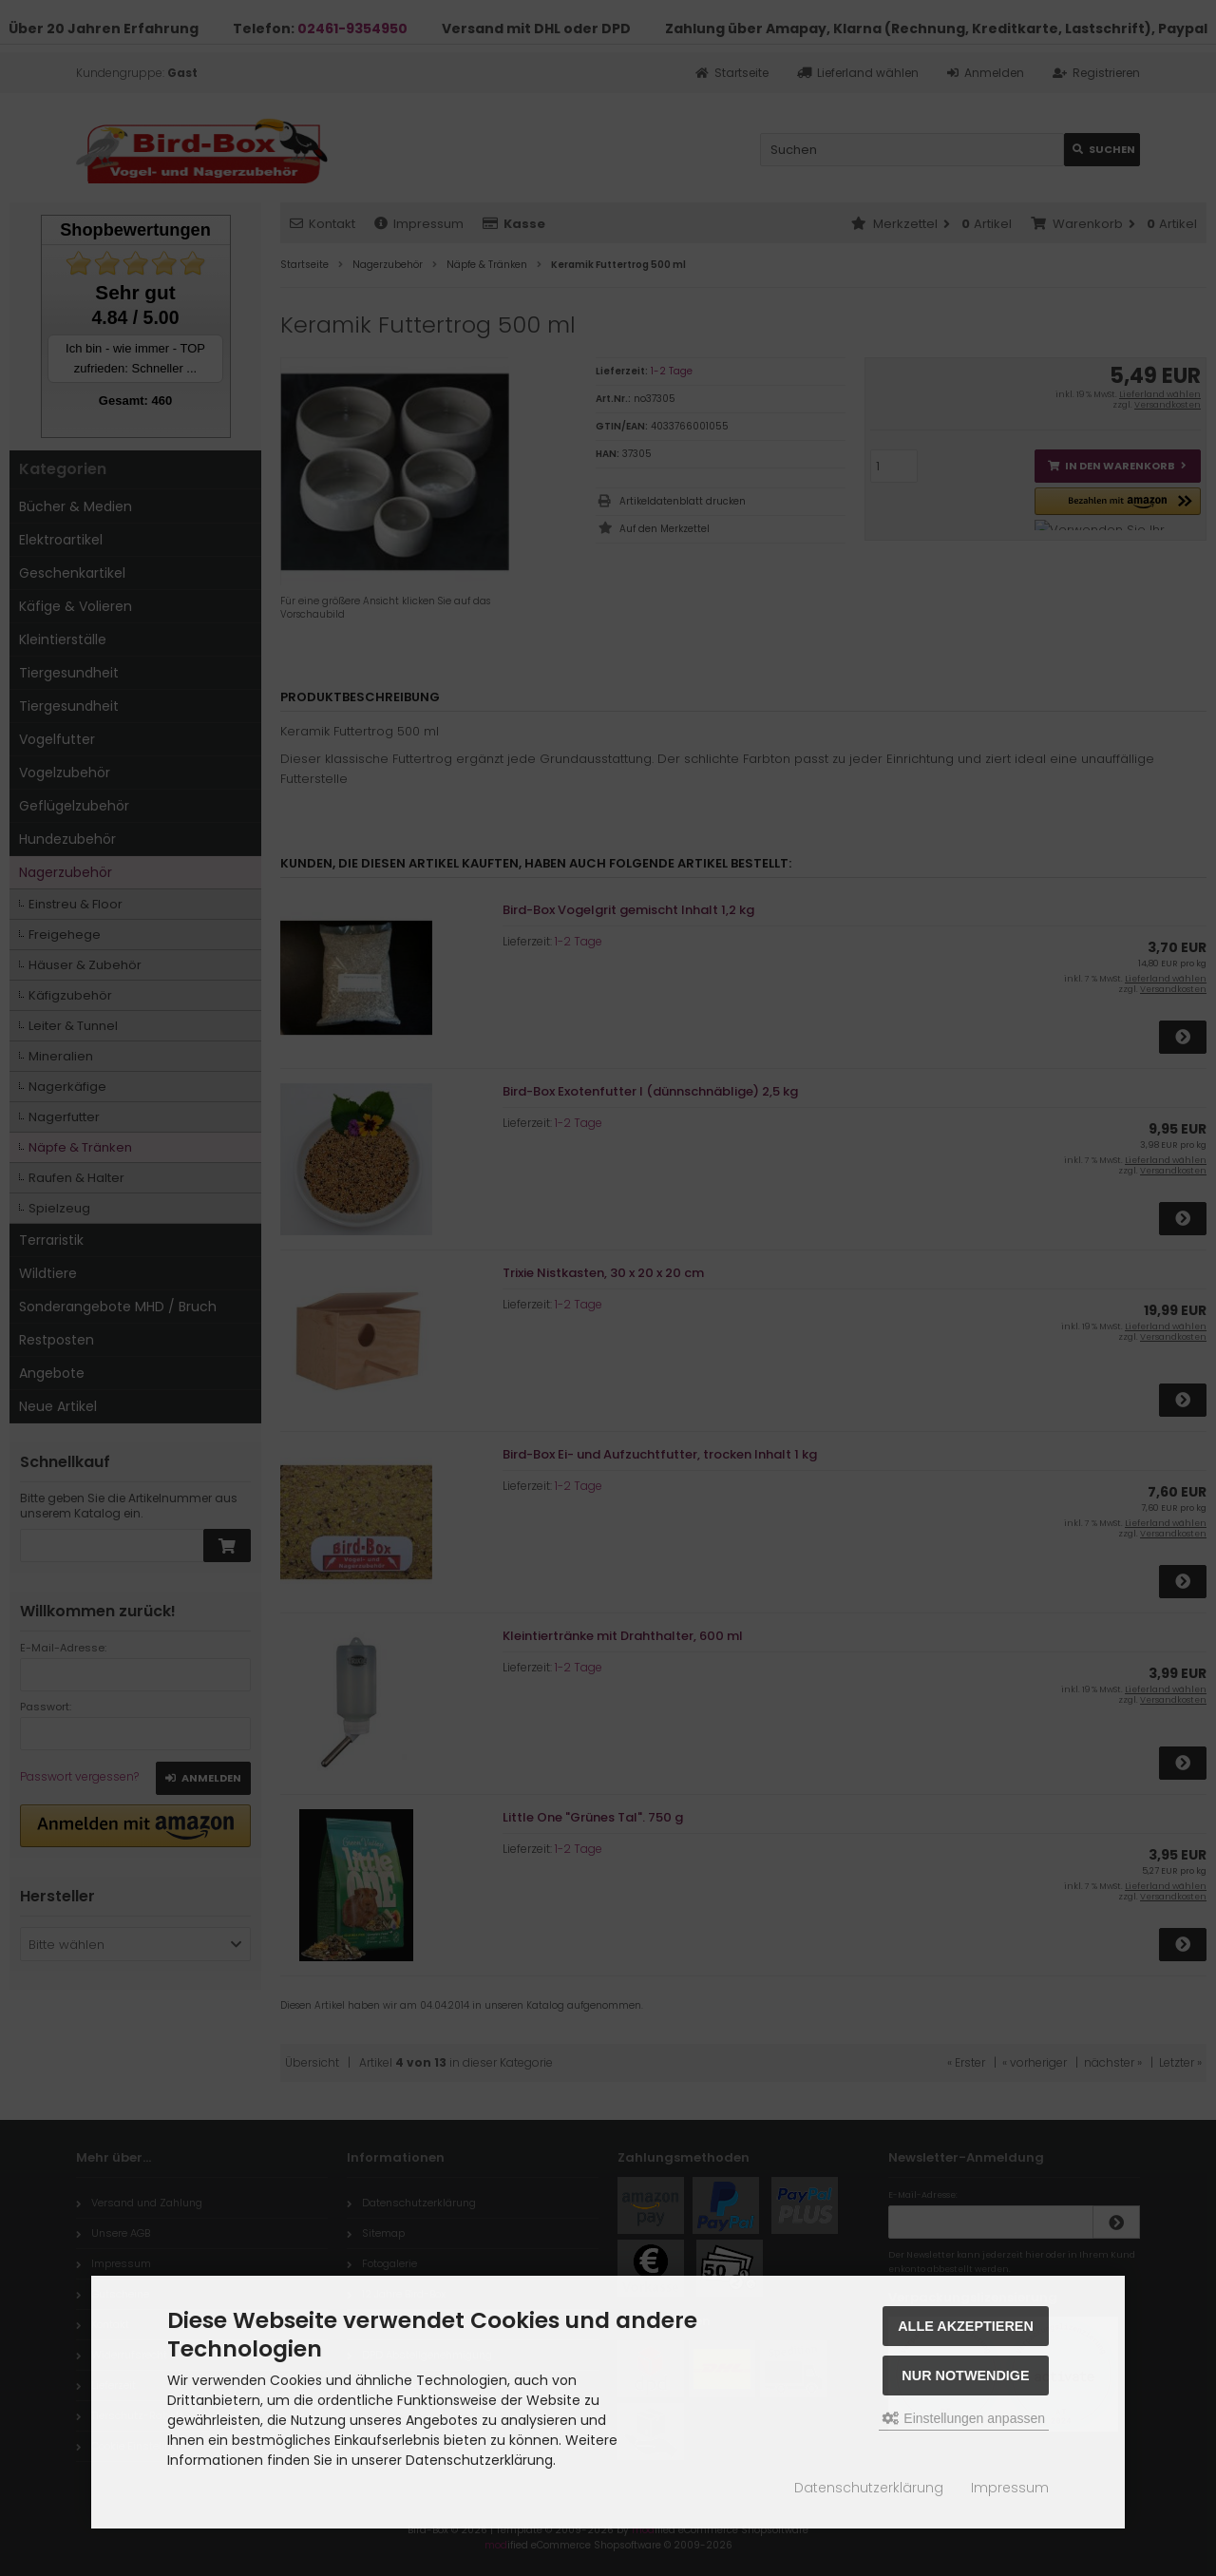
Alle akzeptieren (966, 2326)
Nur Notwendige (965, 2375)
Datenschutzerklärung (868, 2487)
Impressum (1010, 2487)
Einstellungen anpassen (964, 2418)
